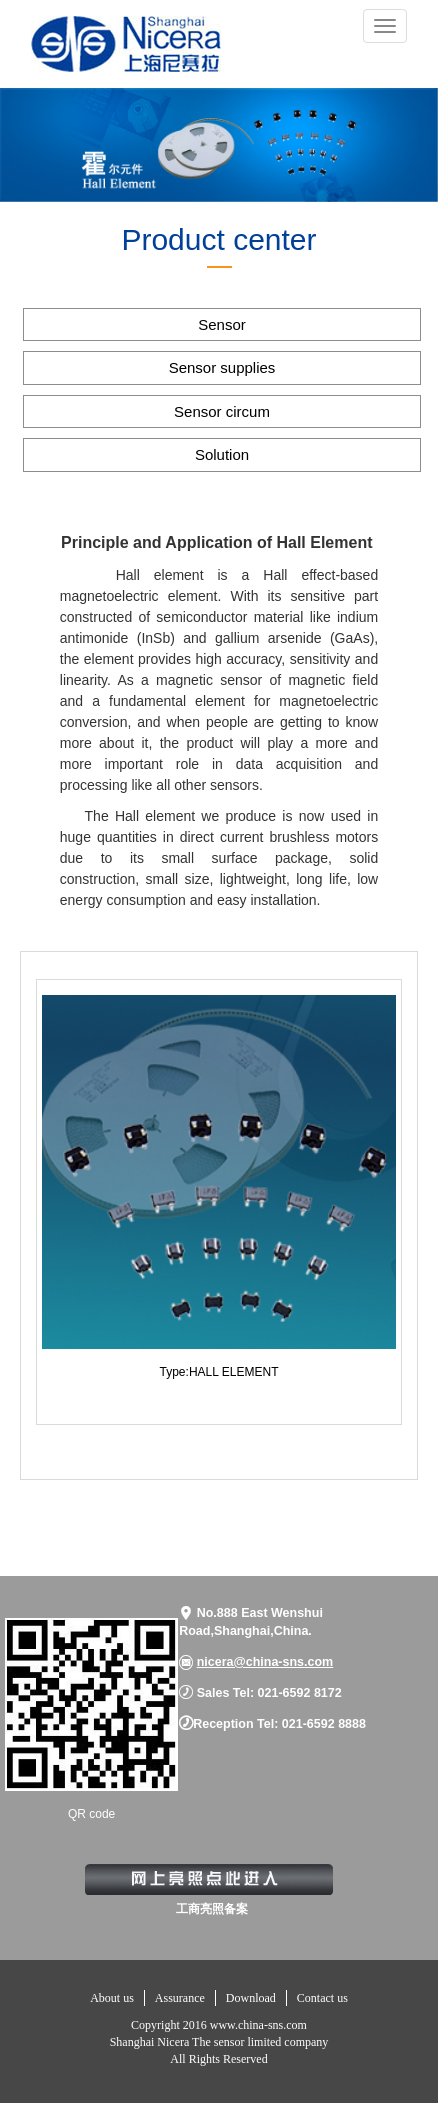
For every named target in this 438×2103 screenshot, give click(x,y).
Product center (218, 239)
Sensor (222, 324)
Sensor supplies (222, 367)
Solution (222, 454)
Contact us (322, 1998)
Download (251, 1998)
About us (112, 1998)
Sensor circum (222, 411)
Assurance (180, 1998)
